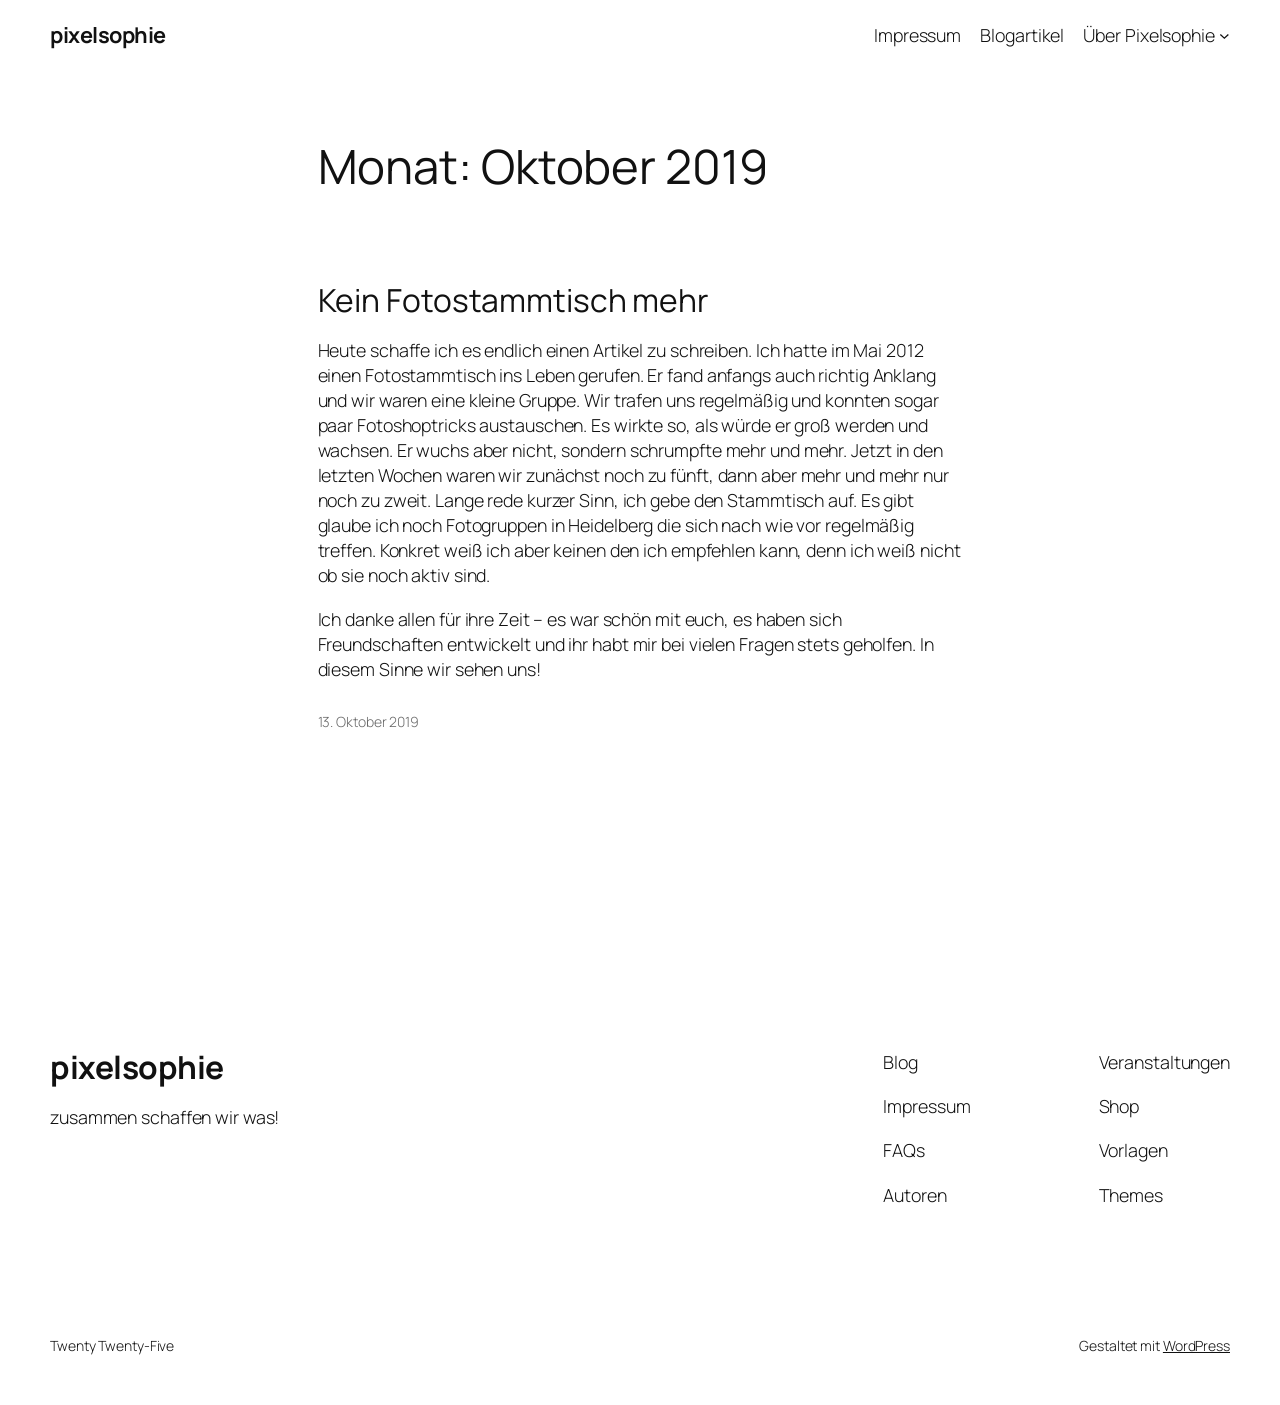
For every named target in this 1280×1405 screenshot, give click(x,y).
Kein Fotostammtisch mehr (513, 301)
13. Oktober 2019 (368, 721)
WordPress (1196, 1345)
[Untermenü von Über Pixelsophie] (1224, 35)
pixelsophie (108, 35)
